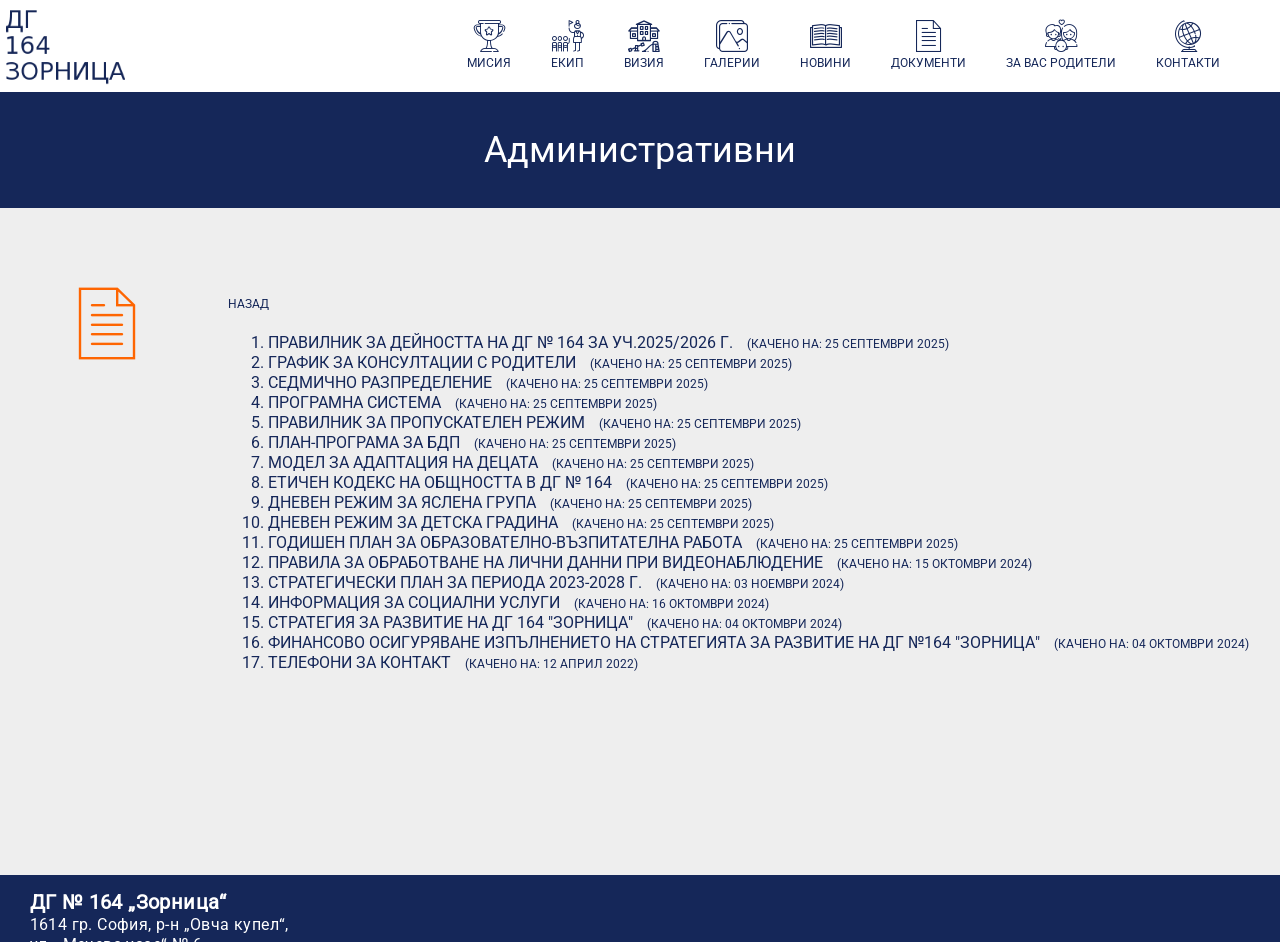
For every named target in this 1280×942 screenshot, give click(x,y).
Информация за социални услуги (414, 602)
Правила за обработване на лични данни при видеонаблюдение (545, 562)
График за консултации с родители (422, 362)
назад (248, 304)
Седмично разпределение (380, 382)
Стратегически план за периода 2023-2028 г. (455, 582)
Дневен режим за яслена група (402, 502)
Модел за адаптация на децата (403, 462)
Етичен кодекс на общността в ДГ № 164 (440, 482)
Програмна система (354, 402)
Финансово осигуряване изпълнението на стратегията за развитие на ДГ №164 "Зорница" (654, 642)
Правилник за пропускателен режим (426, 422)
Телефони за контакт (359, 662)
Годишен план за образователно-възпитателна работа (505, 542)
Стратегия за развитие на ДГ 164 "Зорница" (450, 622)
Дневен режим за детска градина (413, 522)
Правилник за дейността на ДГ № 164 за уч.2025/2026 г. (500, 342)
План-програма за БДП (364, 442)
